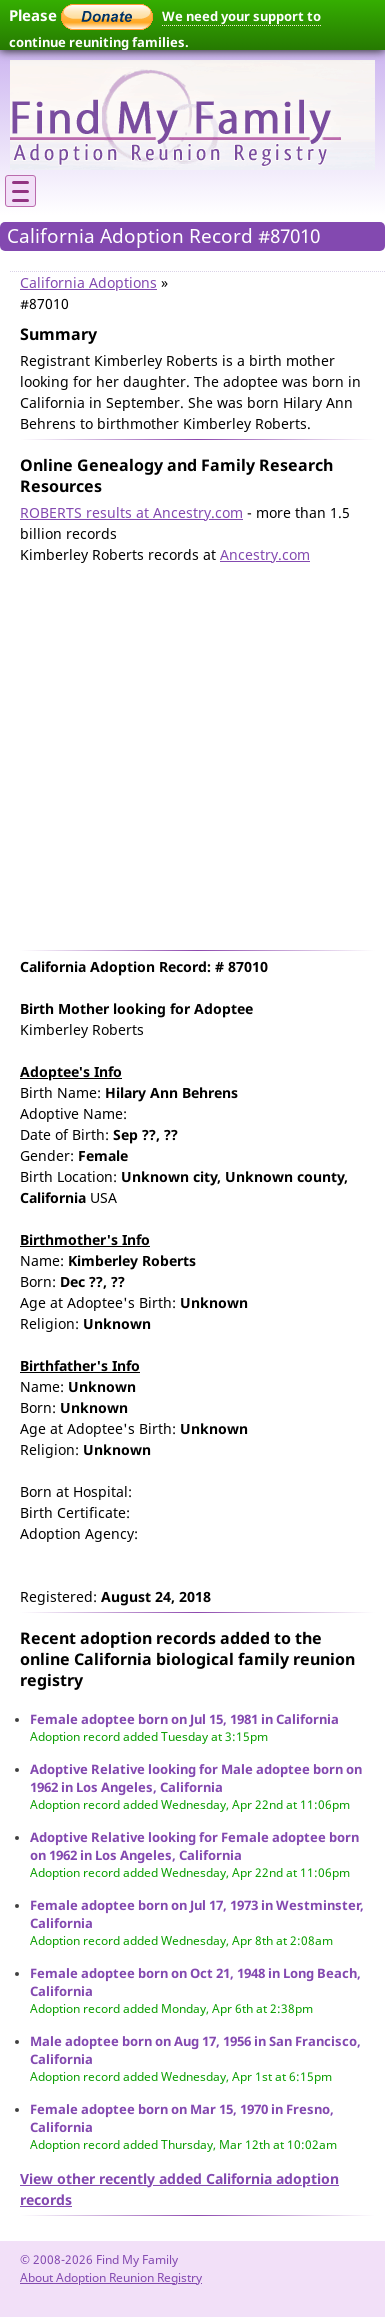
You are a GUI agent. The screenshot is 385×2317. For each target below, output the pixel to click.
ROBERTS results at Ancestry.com (131, 512)
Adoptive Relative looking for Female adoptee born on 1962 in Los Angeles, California (194, 1846)
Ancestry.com (265, 554)
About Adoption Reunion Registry (111, 2277)
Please (81, 15)
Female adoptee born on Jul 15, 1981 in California (184, 1719)
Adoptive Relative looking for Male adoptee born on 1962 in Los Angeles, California (196, 1778)
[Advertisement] (187, 752)
